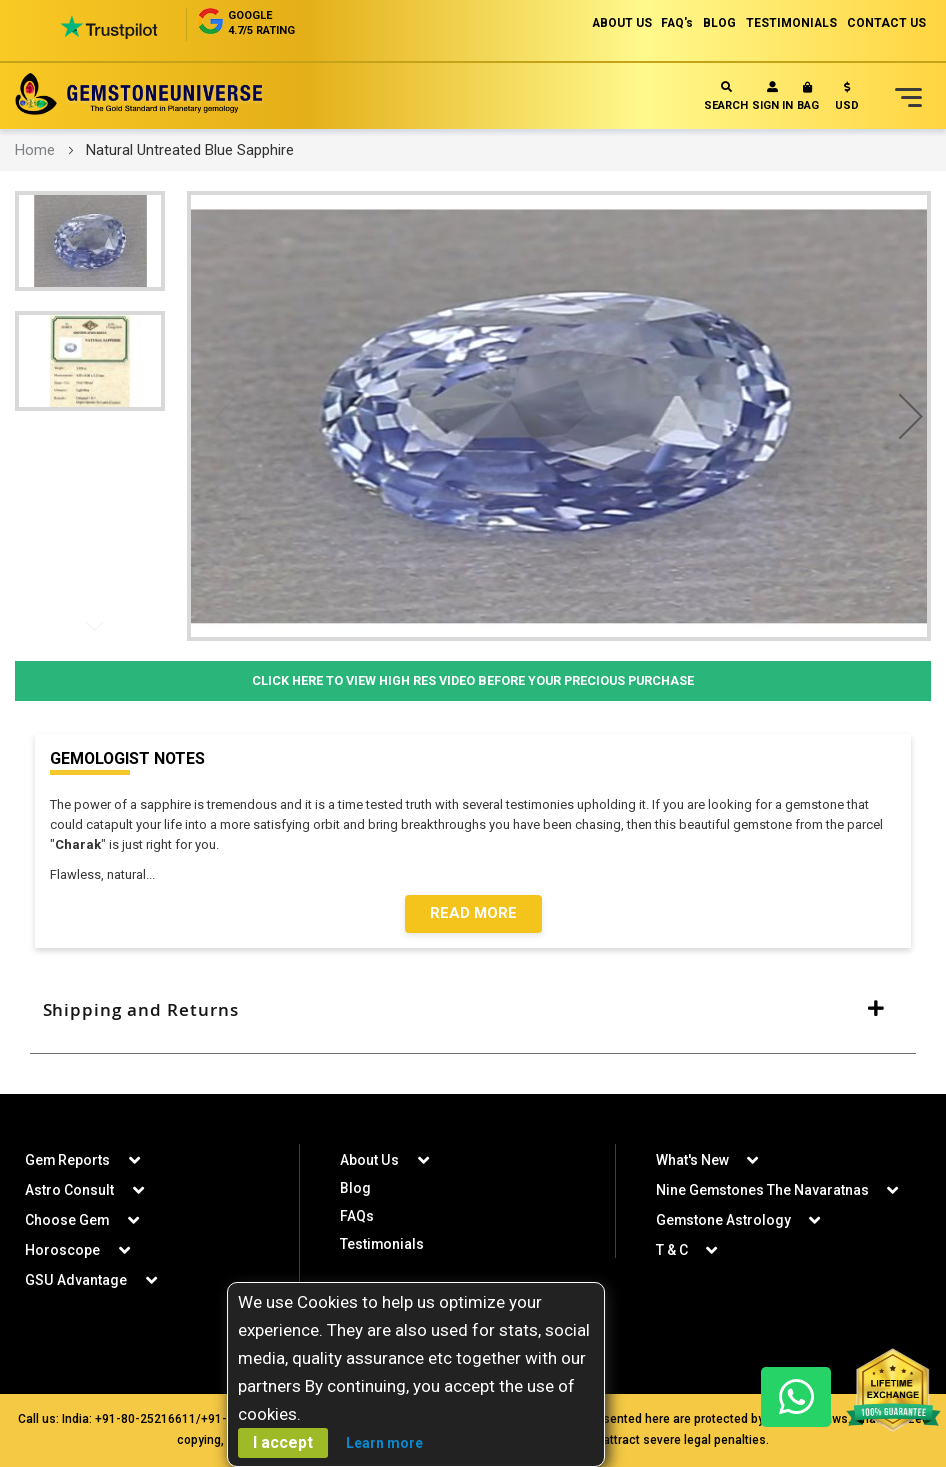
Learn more (384, 1443)
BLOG (718, 23)
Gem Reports (68, 1160)
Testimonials (382, 1244)
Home (35, 150)
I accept (283, 1442)
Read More (473, 914)
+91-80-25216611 (145, 1419)
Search (726, 96)
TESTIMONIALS (791, 23)
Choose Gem (67, 1220)
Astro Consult (69, 1190)
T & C (672, 1250)
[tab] (473, 1011)
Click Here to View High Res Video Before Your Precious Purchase (473, 680)
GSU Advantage (75, 1280)
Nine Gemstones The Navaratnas (763, 1190)
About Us (369, 1160)
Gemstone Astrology (724, 1220)
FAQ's (675, 23)
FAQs (357, 1216)
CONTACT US (886, 23)
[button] (847, 100)
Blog (355, 1188)
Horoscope (62, 1250)
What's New (692, 1160)
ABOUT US (618, 23)
